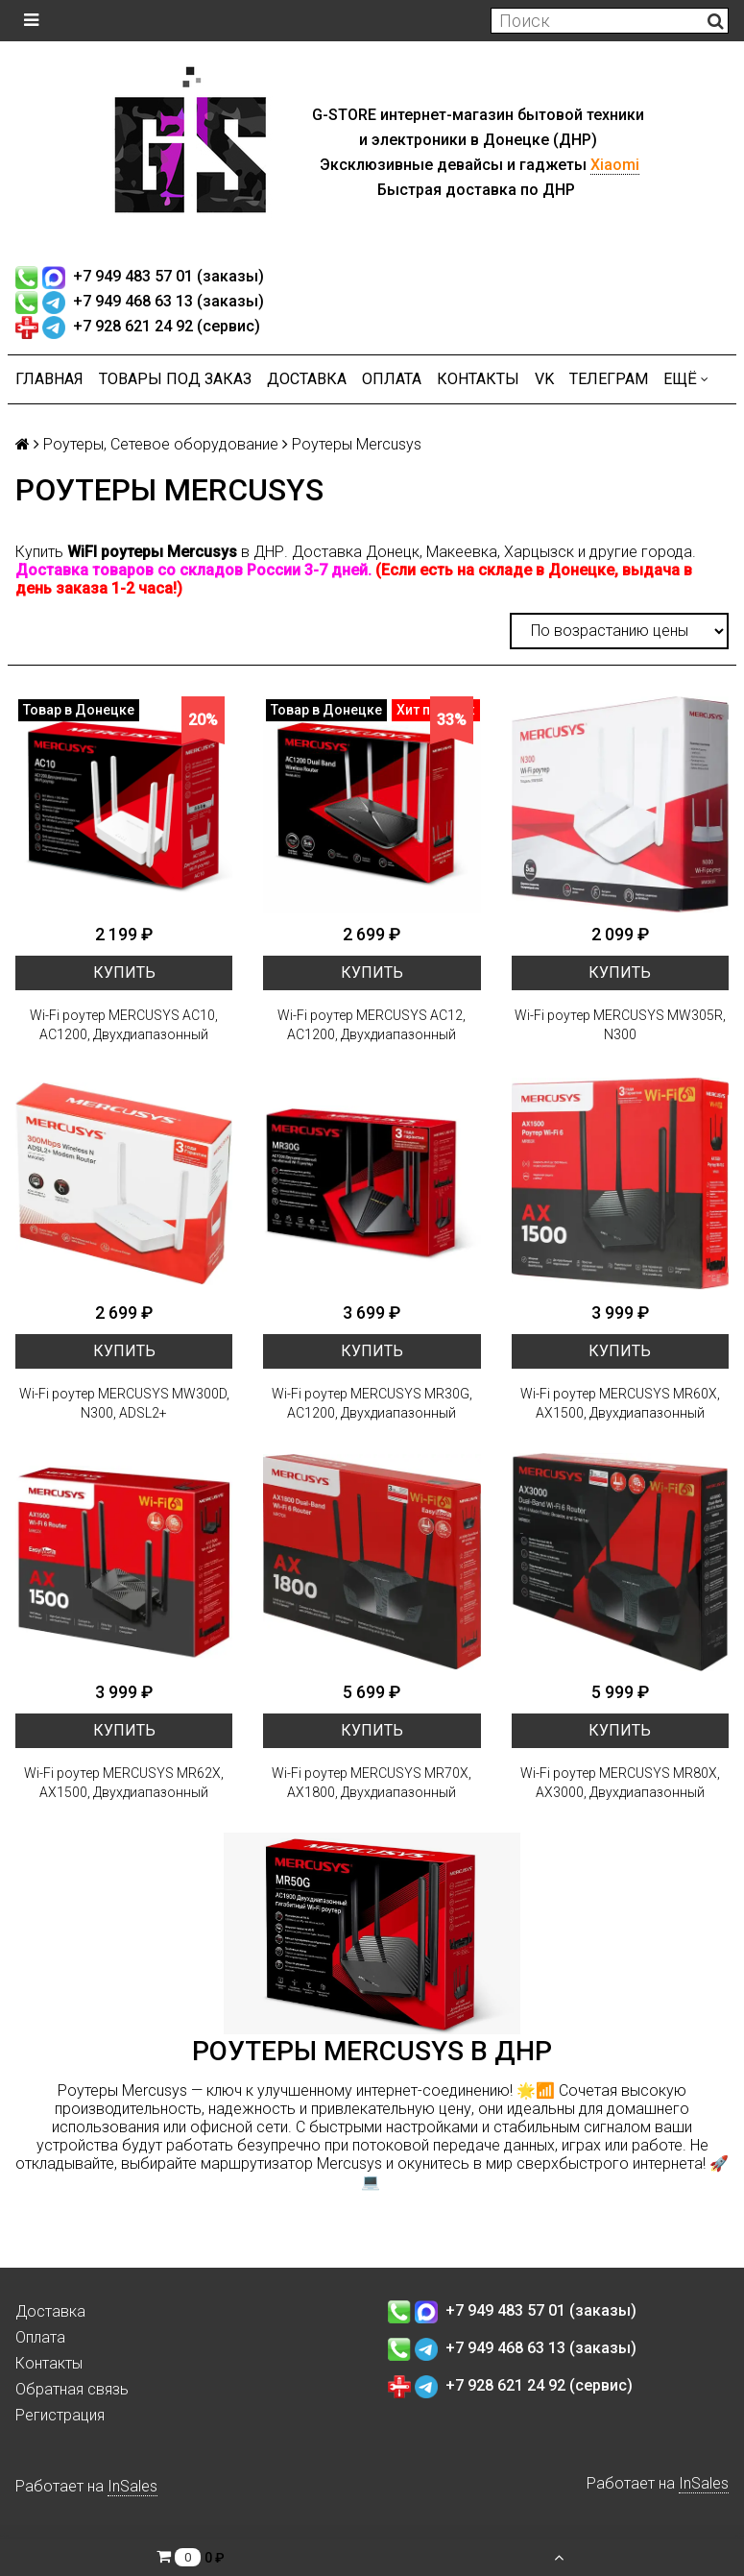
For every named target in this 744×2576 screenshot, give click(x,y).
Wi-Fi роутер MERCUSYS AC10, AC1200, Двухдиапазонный (124, 1025)
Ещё (685, 379)
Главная (49, 379)
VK (544, 379)
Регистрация (60, 2415)
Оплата (391, 379)
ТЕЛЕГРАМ (608, 379)
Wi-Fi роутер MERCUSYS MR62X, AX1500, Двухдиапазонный (124, 1782)
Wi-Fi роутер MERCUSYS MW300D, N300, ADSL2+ (124, 1403)
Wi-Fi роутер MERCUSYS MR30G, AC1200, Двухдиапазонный (372, 1403)
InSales (132, 2486)
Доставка (307, 379)
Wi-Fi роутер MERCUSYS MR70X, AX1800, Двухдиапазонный (371, 1782)
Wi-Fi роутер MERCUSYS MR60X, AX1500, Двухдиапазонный (620, 1403)
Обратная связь (72, 2389)
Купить (124, 972)
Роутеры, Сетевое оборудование (160, 444)
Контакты (478, 379)
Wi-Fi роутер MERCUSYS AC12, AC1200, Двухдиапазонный (371, 1025)
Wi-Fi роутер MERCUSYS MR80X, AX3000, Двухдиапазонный (620, 1782)
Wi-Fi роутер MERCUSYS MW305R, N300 (620, 1025)
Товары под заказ (175, 379)
